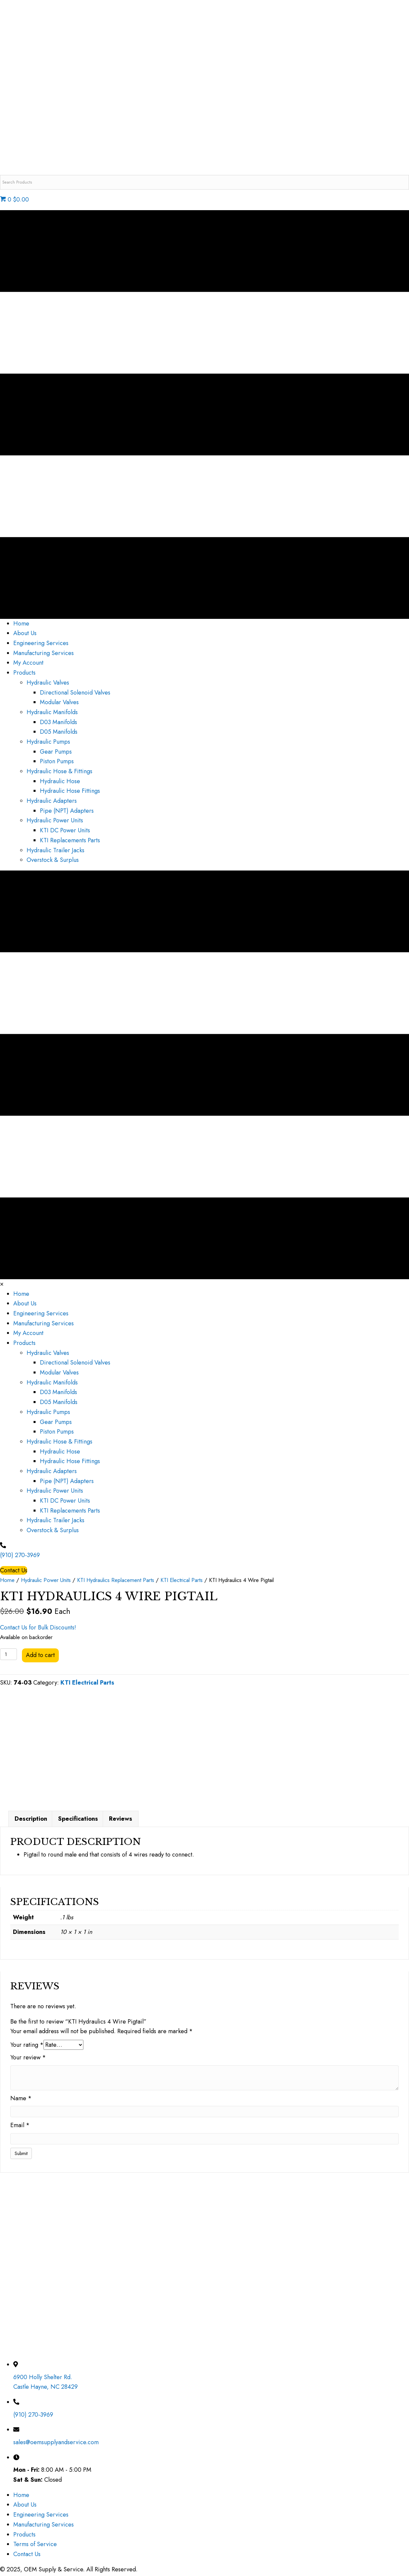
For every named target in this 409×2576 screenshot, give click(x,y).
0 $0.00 (14, 199)
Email (20, 2128)
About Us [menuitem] (25, 2508)
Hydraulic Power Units (46, 1580)
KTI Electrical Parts (181, 1580)
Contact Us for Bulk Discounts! (38, 1627)
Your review (28, 2060)
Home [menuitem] (21, 2498)
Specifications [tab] (78, 1822)
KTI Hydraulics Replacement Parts (115, 1580)
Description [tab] (31, 1822)
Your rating (27, 2047)
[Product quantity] (8, 1654)
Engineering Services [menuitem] (40, 2517)
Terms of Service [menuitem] (35, 2547)
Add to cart (40, 1655)
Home (7, 1580)
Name (21, 2101)
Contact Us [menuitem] (27, 2557)
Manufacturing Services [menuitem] (43, 2527)
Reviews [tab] (120, 1822)
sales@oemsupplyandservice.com (56, 2445)
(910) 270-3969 (20, 1555)
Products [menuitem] (24, 2537)
